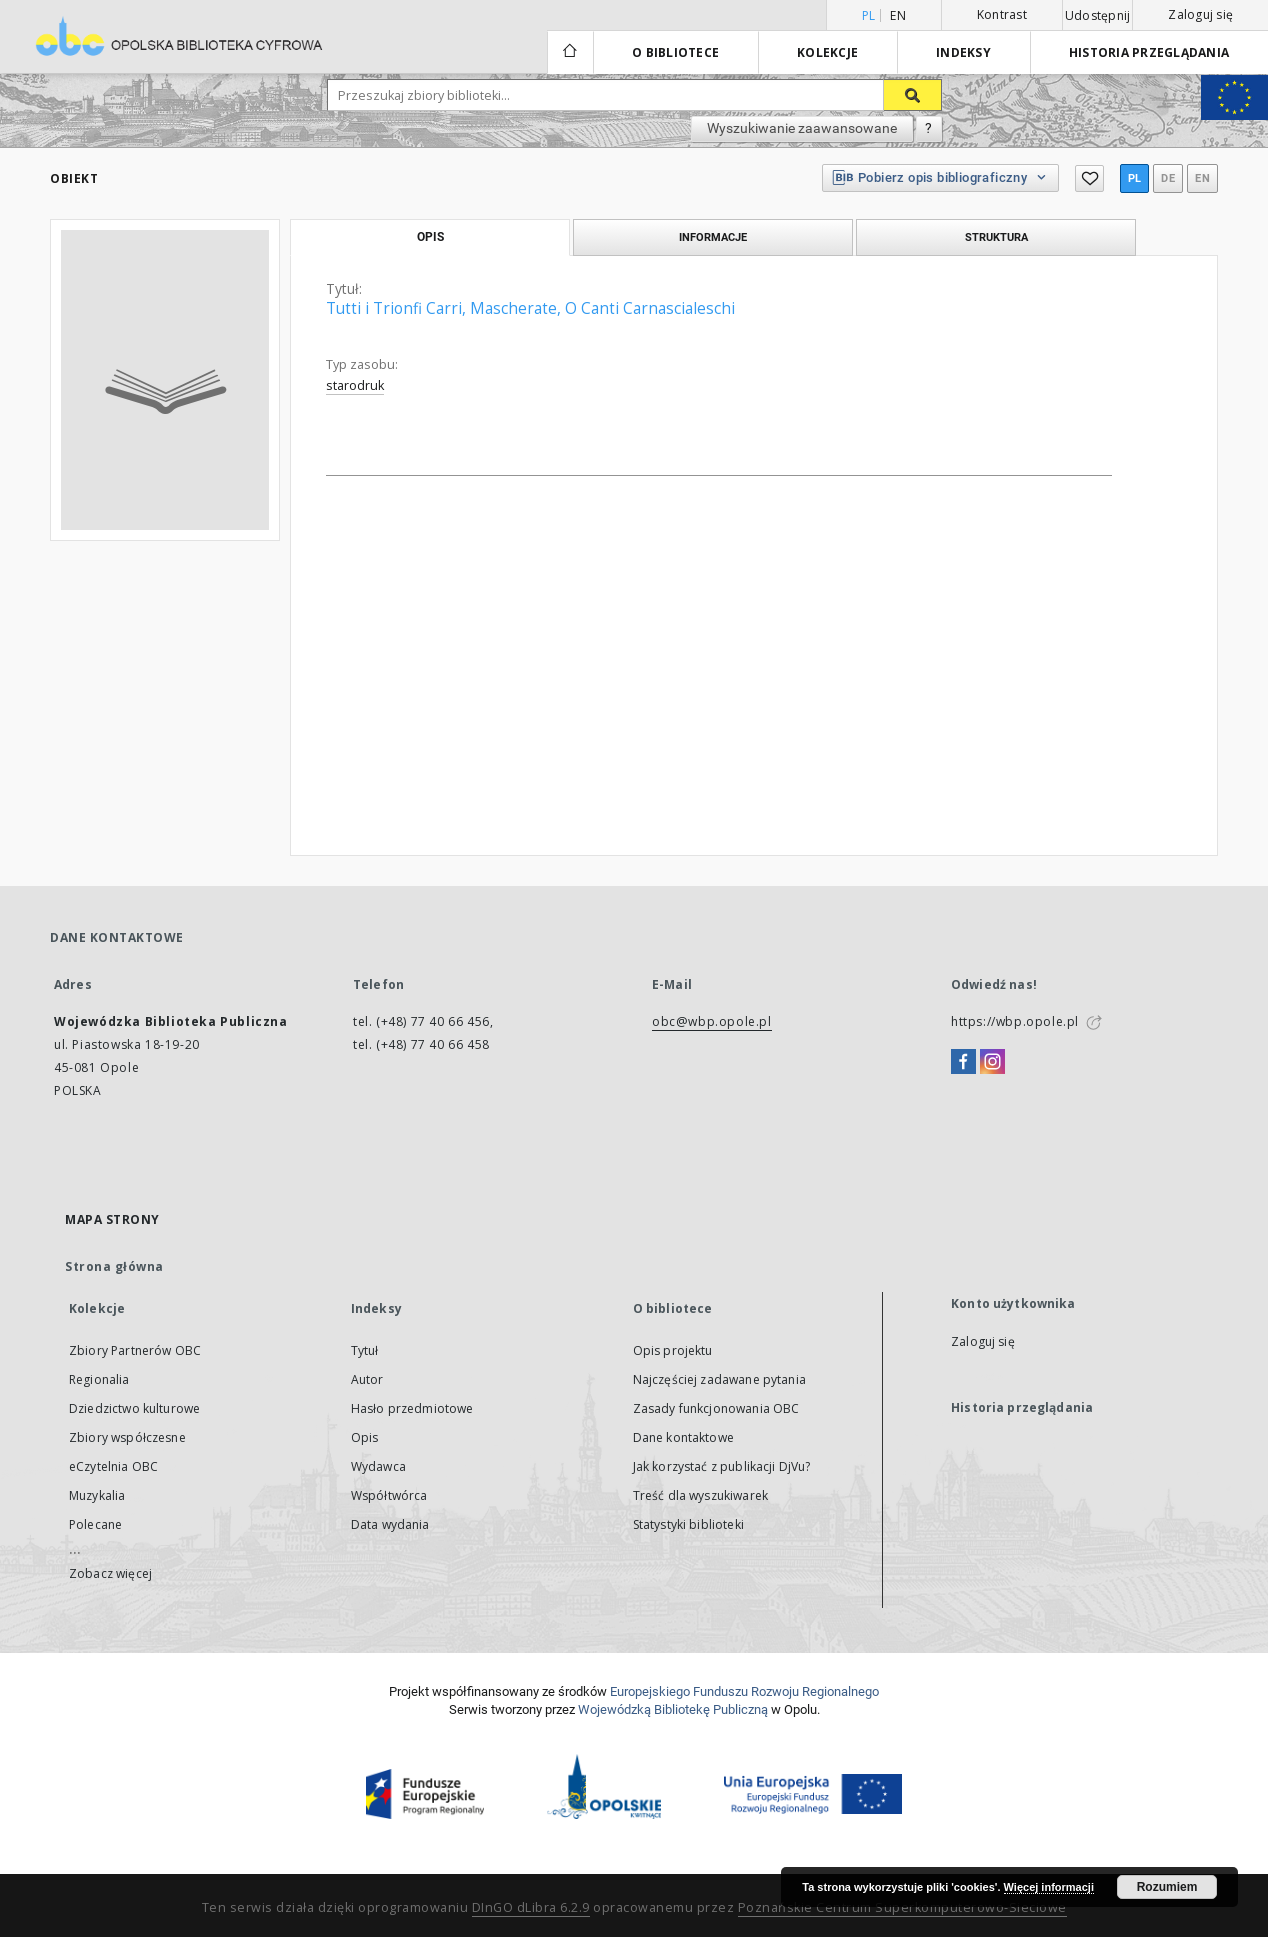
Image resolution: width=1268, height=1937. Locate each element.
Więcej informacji (1049, 1887)
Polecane (95, 1524)
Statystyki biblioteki (688, 1524)
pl (1135, 178)
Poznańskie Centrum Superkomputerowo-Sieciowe (902, 1907)
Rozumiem (1167, 1887)
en (898, 15)
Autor (367, 1379)
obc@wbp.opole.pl (712, 1021)
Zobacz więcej (110, 1573)
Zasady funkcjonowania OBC (716, 1408)
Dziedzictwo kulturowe (134, 1408)
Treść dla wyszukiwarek (700, 1495)
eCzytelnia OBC (113, 1466)
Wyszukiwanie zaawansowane (802, 128)
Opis (365, 1437)
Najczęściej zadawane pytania (719, 1379)
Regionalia (99, 1379)
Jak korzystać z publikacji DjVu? (722, 1466)
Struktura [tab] (996, 237)
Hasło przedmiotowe (412, 1408)
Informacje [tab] (713, 237)
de (1168, 178)
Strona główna (114, 1266)
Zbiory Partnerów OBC (135, 1350)
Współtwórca (389, 1495)
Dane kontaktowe (683, 1437)
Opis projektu (673, 1350)
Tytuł (365, 1350)
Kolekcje (827, 52)
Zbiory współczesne (127, 1437)
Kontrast (1002, 14)
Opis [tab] (430, 237)
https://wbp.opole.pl (1015, 1021)
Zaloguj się (1200, 14)
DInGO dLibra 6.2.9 (531, 1907)
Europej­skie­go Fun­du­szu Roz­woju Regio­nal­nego (744, 1691)
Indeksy (963, 52)
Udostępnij (1098, 16)
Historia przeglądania (1149, 52)
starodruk (355, 385)
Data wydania (390, 1524)
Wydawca (378, 1466)
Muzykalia (97, 1495)
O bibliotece (675, 52)
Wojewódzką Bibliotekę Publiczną (673, 1709)
